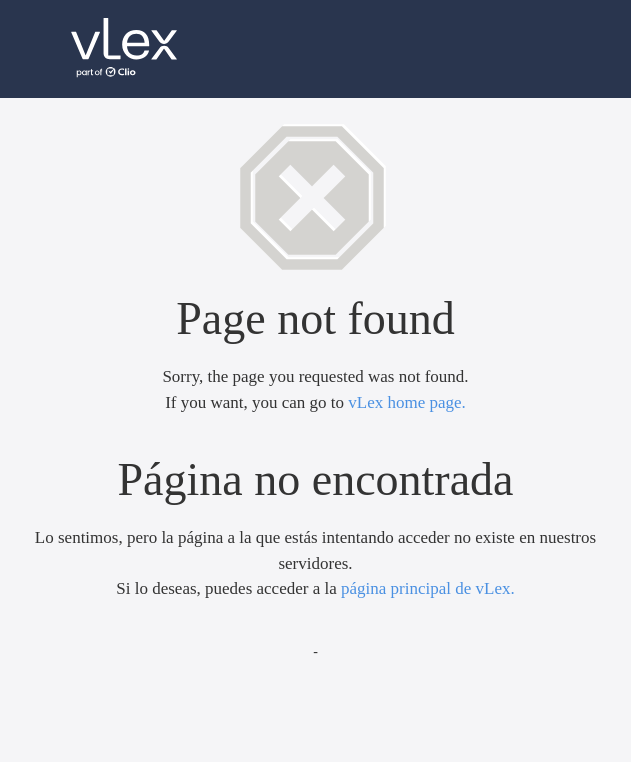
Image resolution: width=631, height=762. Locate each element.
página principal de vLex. (428, 588)
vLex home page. (407, 402)
